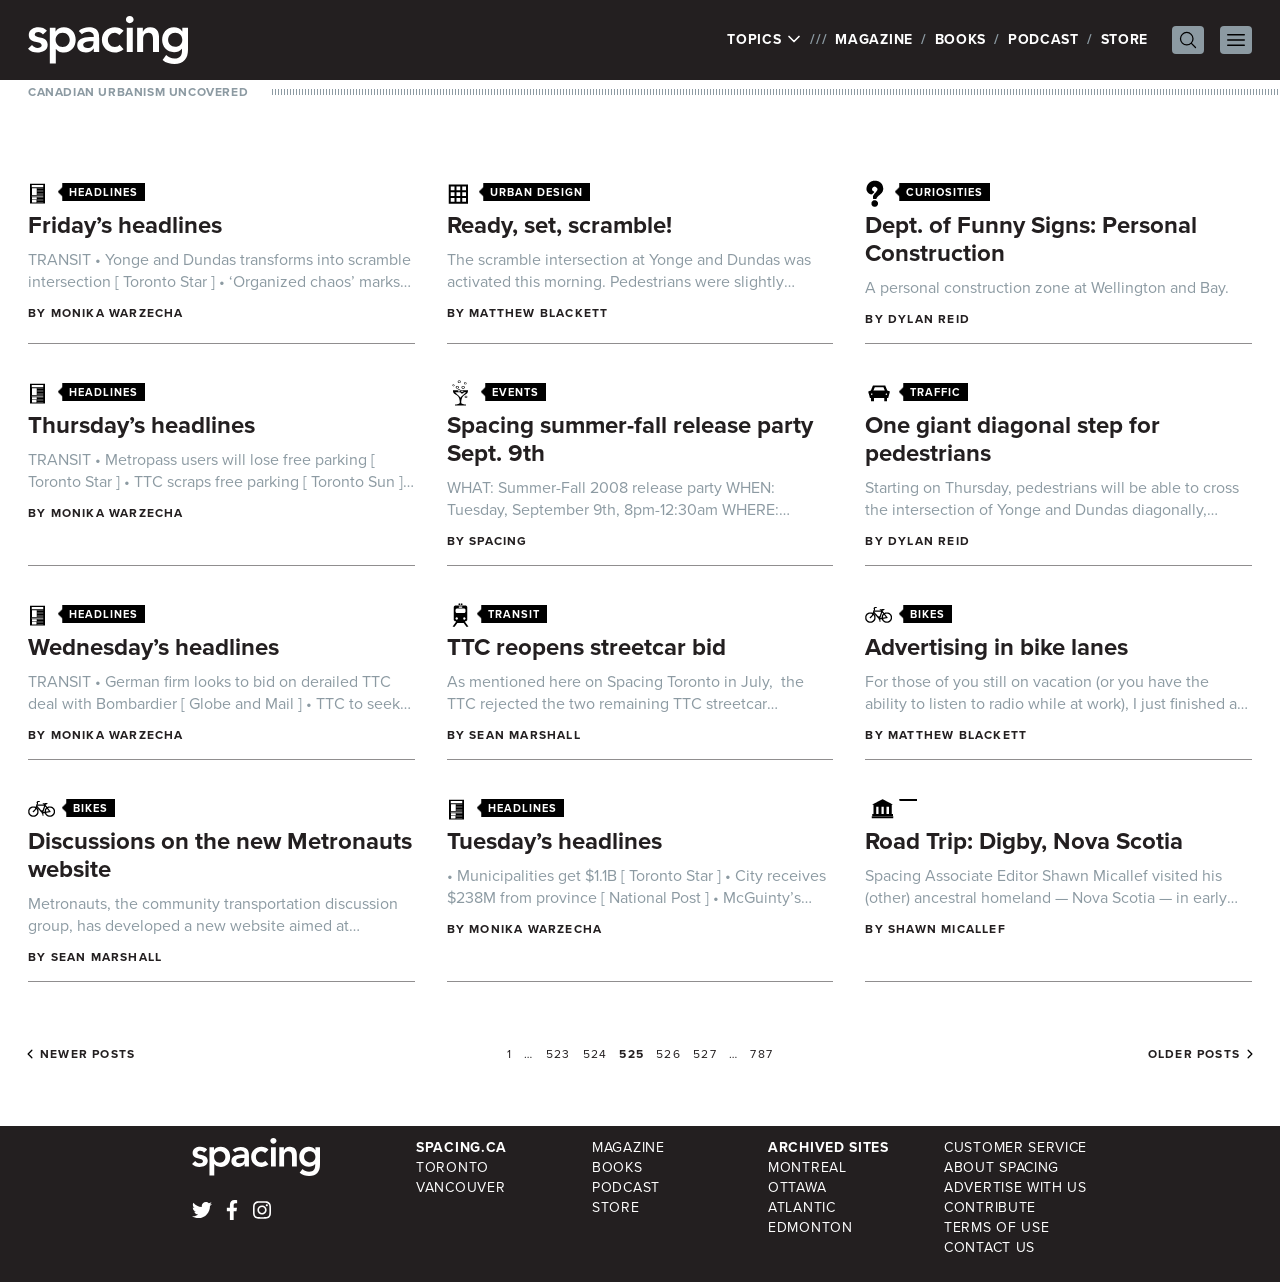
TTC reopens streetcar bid (586, 647)
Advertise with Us (1015, 1187)
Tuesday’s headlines (554, 841)
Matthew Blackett (538, 313)
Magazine (874, 39)
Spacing (498, 541)
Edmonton (810, 1227)
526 (668, 1054)
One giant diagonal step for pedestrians (1012, 439)
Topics (764, 40)
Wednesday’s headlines (153, 647)
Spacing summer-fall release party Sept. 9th (630, 439)
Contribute (990, 1207)
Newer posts (87, 1054)
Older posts (1194, 1054)
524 (595, 1054)
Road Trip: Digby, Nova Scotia (1024, 841)
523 (558, 1054)
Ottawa (797, 1187)
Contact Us (989, 1247)
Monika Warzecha (117, 313)
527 (705, 1054)
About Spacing (1001, 1167)
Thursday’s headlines (141, 425)
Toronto (452, 1167)
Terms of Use (996, 1227)
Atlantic (802, 1207)
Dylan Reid (929, 319)
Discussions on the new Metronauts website (220, 855)
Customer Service (1015, 1147)
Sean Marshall (525, 735)
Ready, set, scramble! (559, 225)
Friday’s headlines (125, 225)
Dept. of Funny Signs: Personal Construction (1031, 239)
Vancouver (460, 1187)
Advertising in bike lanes (996, 647)
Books (961, 39)
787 (761, 1054)
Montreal (807, 1167)
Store (1125, 39)
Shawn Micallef (947, 929)
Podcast (1043, 39)
